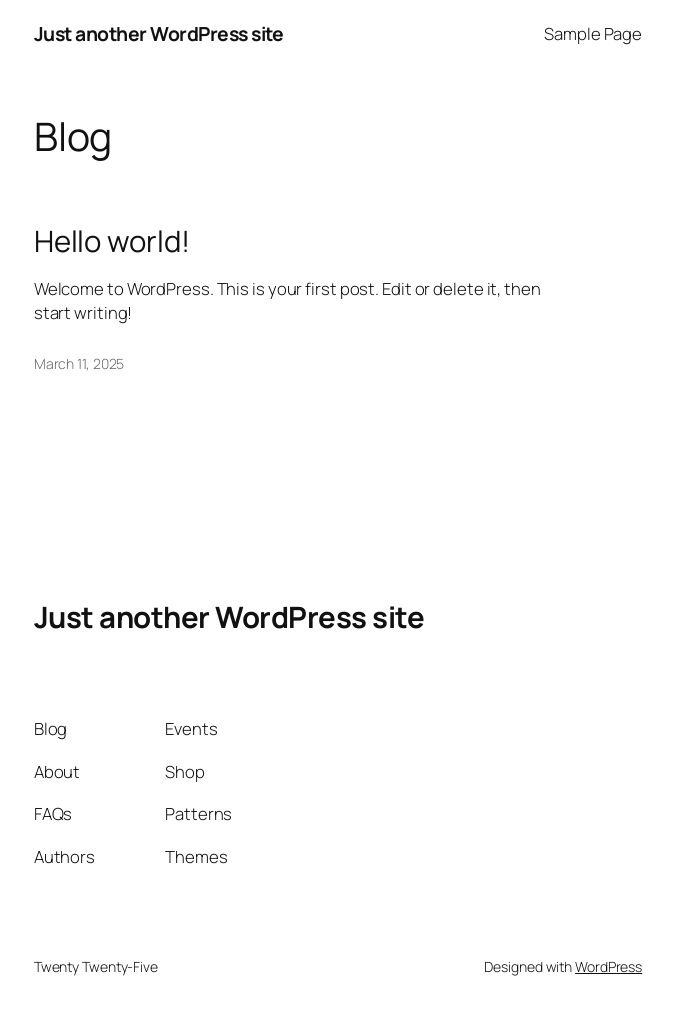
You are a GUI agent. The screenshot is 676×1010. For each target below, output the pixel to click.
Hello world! (112, 241)
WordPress (608, 966)
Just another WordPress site (159, 33)
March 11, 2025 (79, 363)
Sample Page (593, 33)
